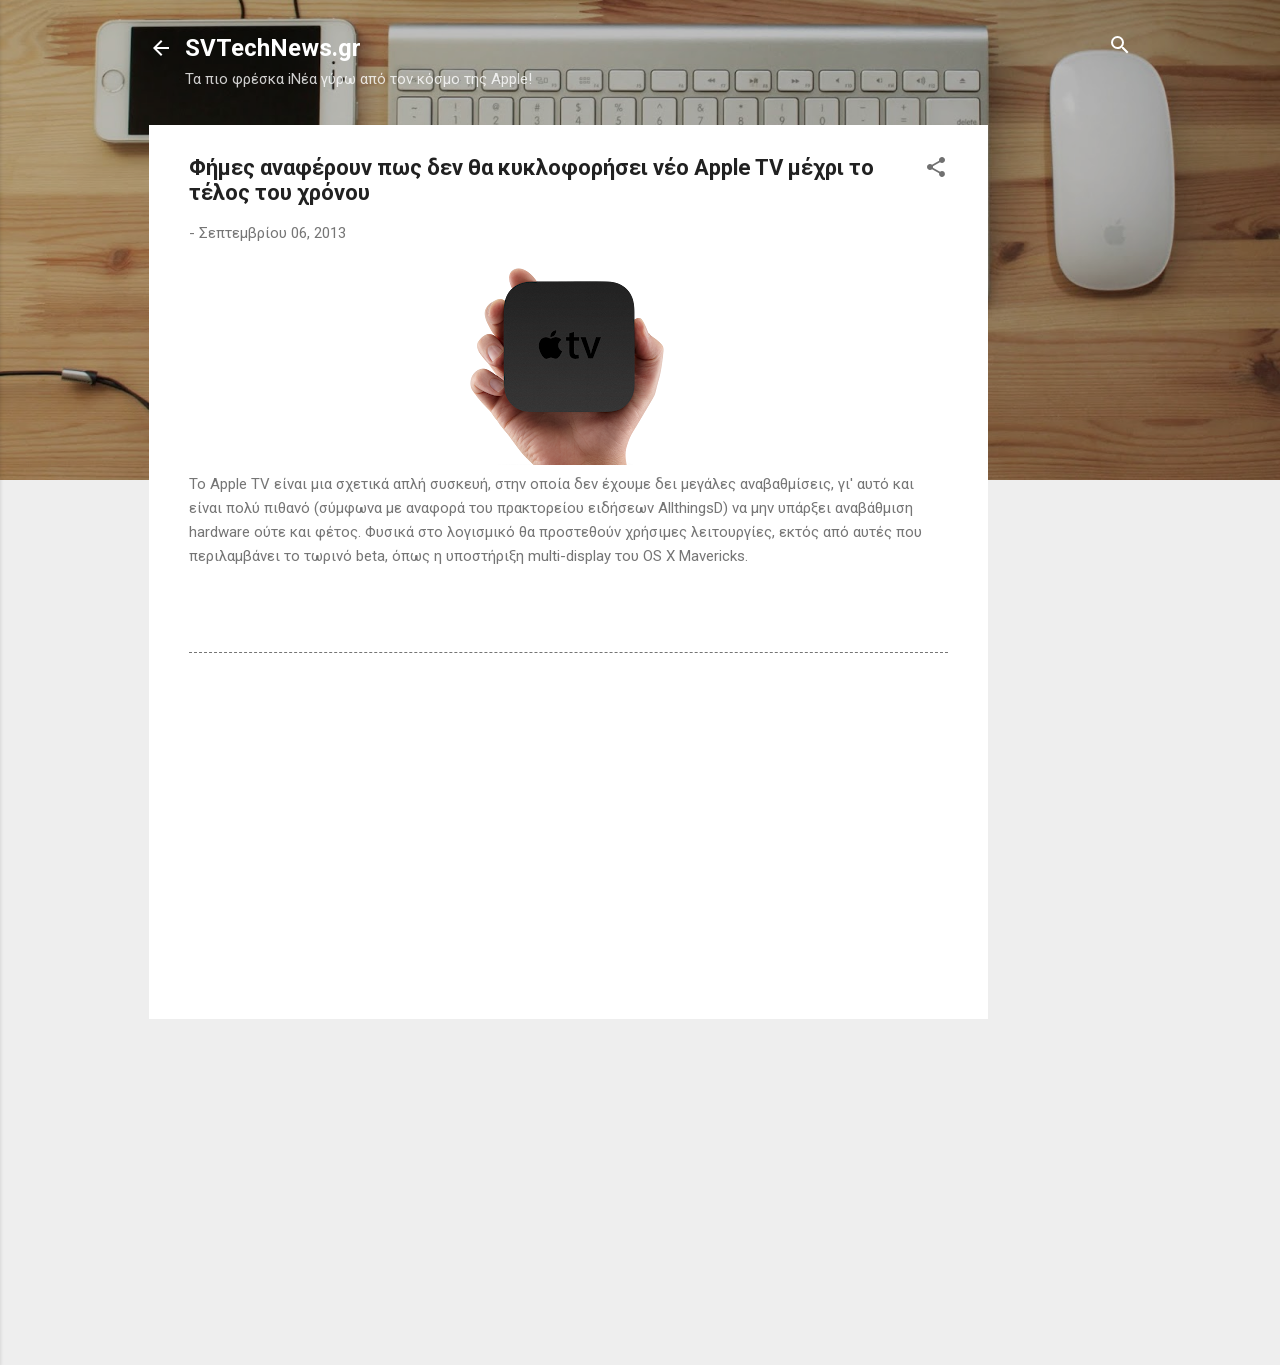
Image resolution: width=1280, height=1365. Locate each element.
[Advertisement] (1068, 425)
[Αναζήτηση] (1120, 46)
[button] (936, 168)
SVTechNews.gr (273, 48)
